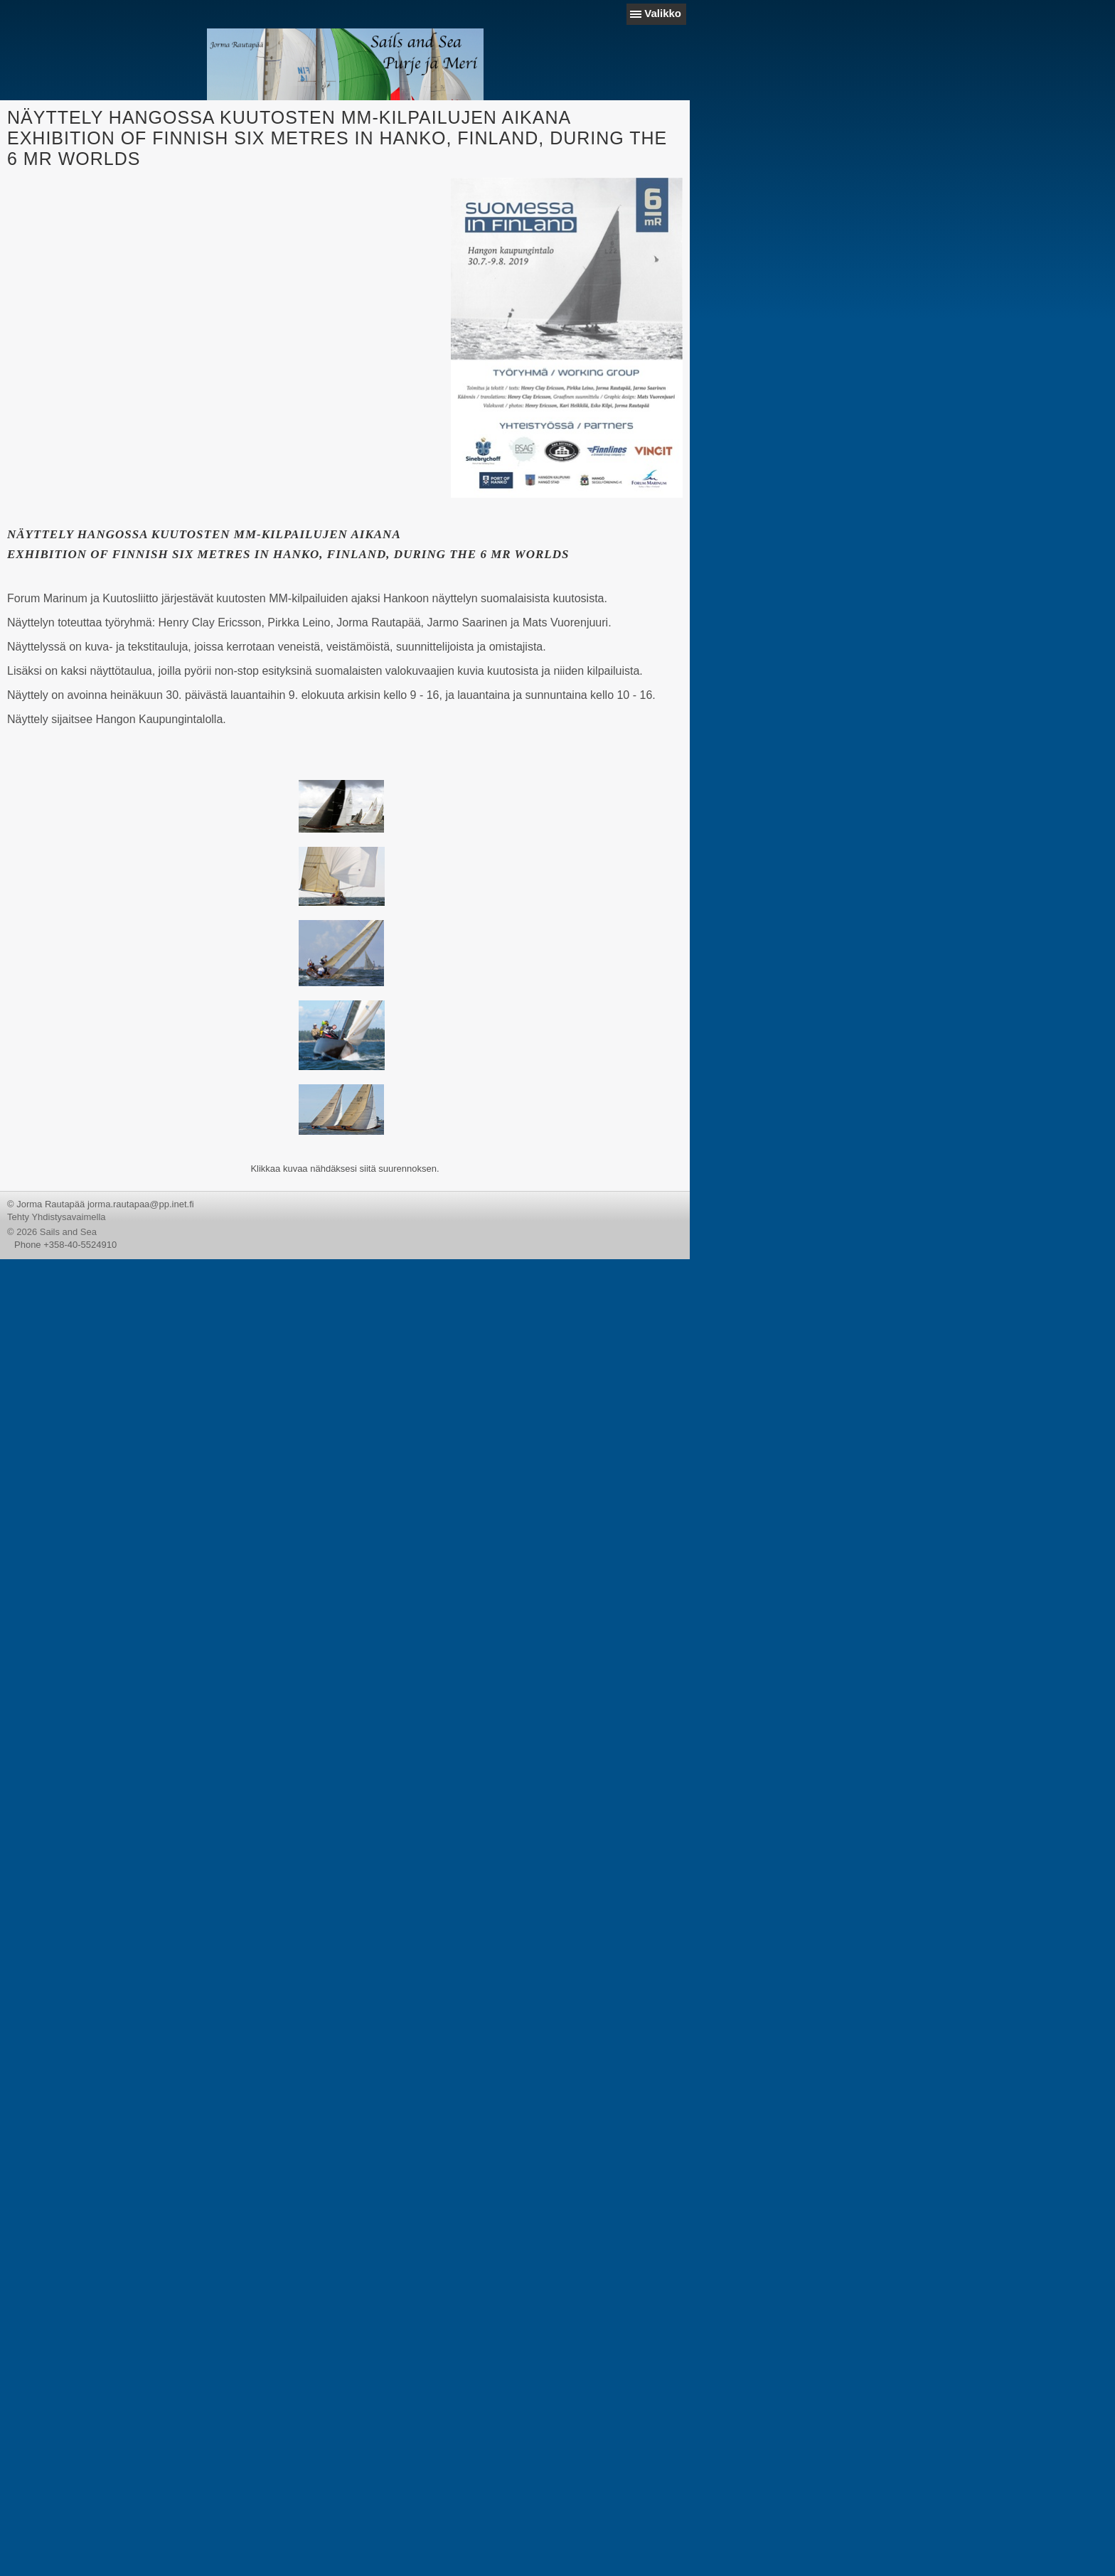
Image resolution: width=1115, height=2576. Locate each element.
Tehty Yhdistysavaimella (56, 1217)
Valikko (662, 13)
